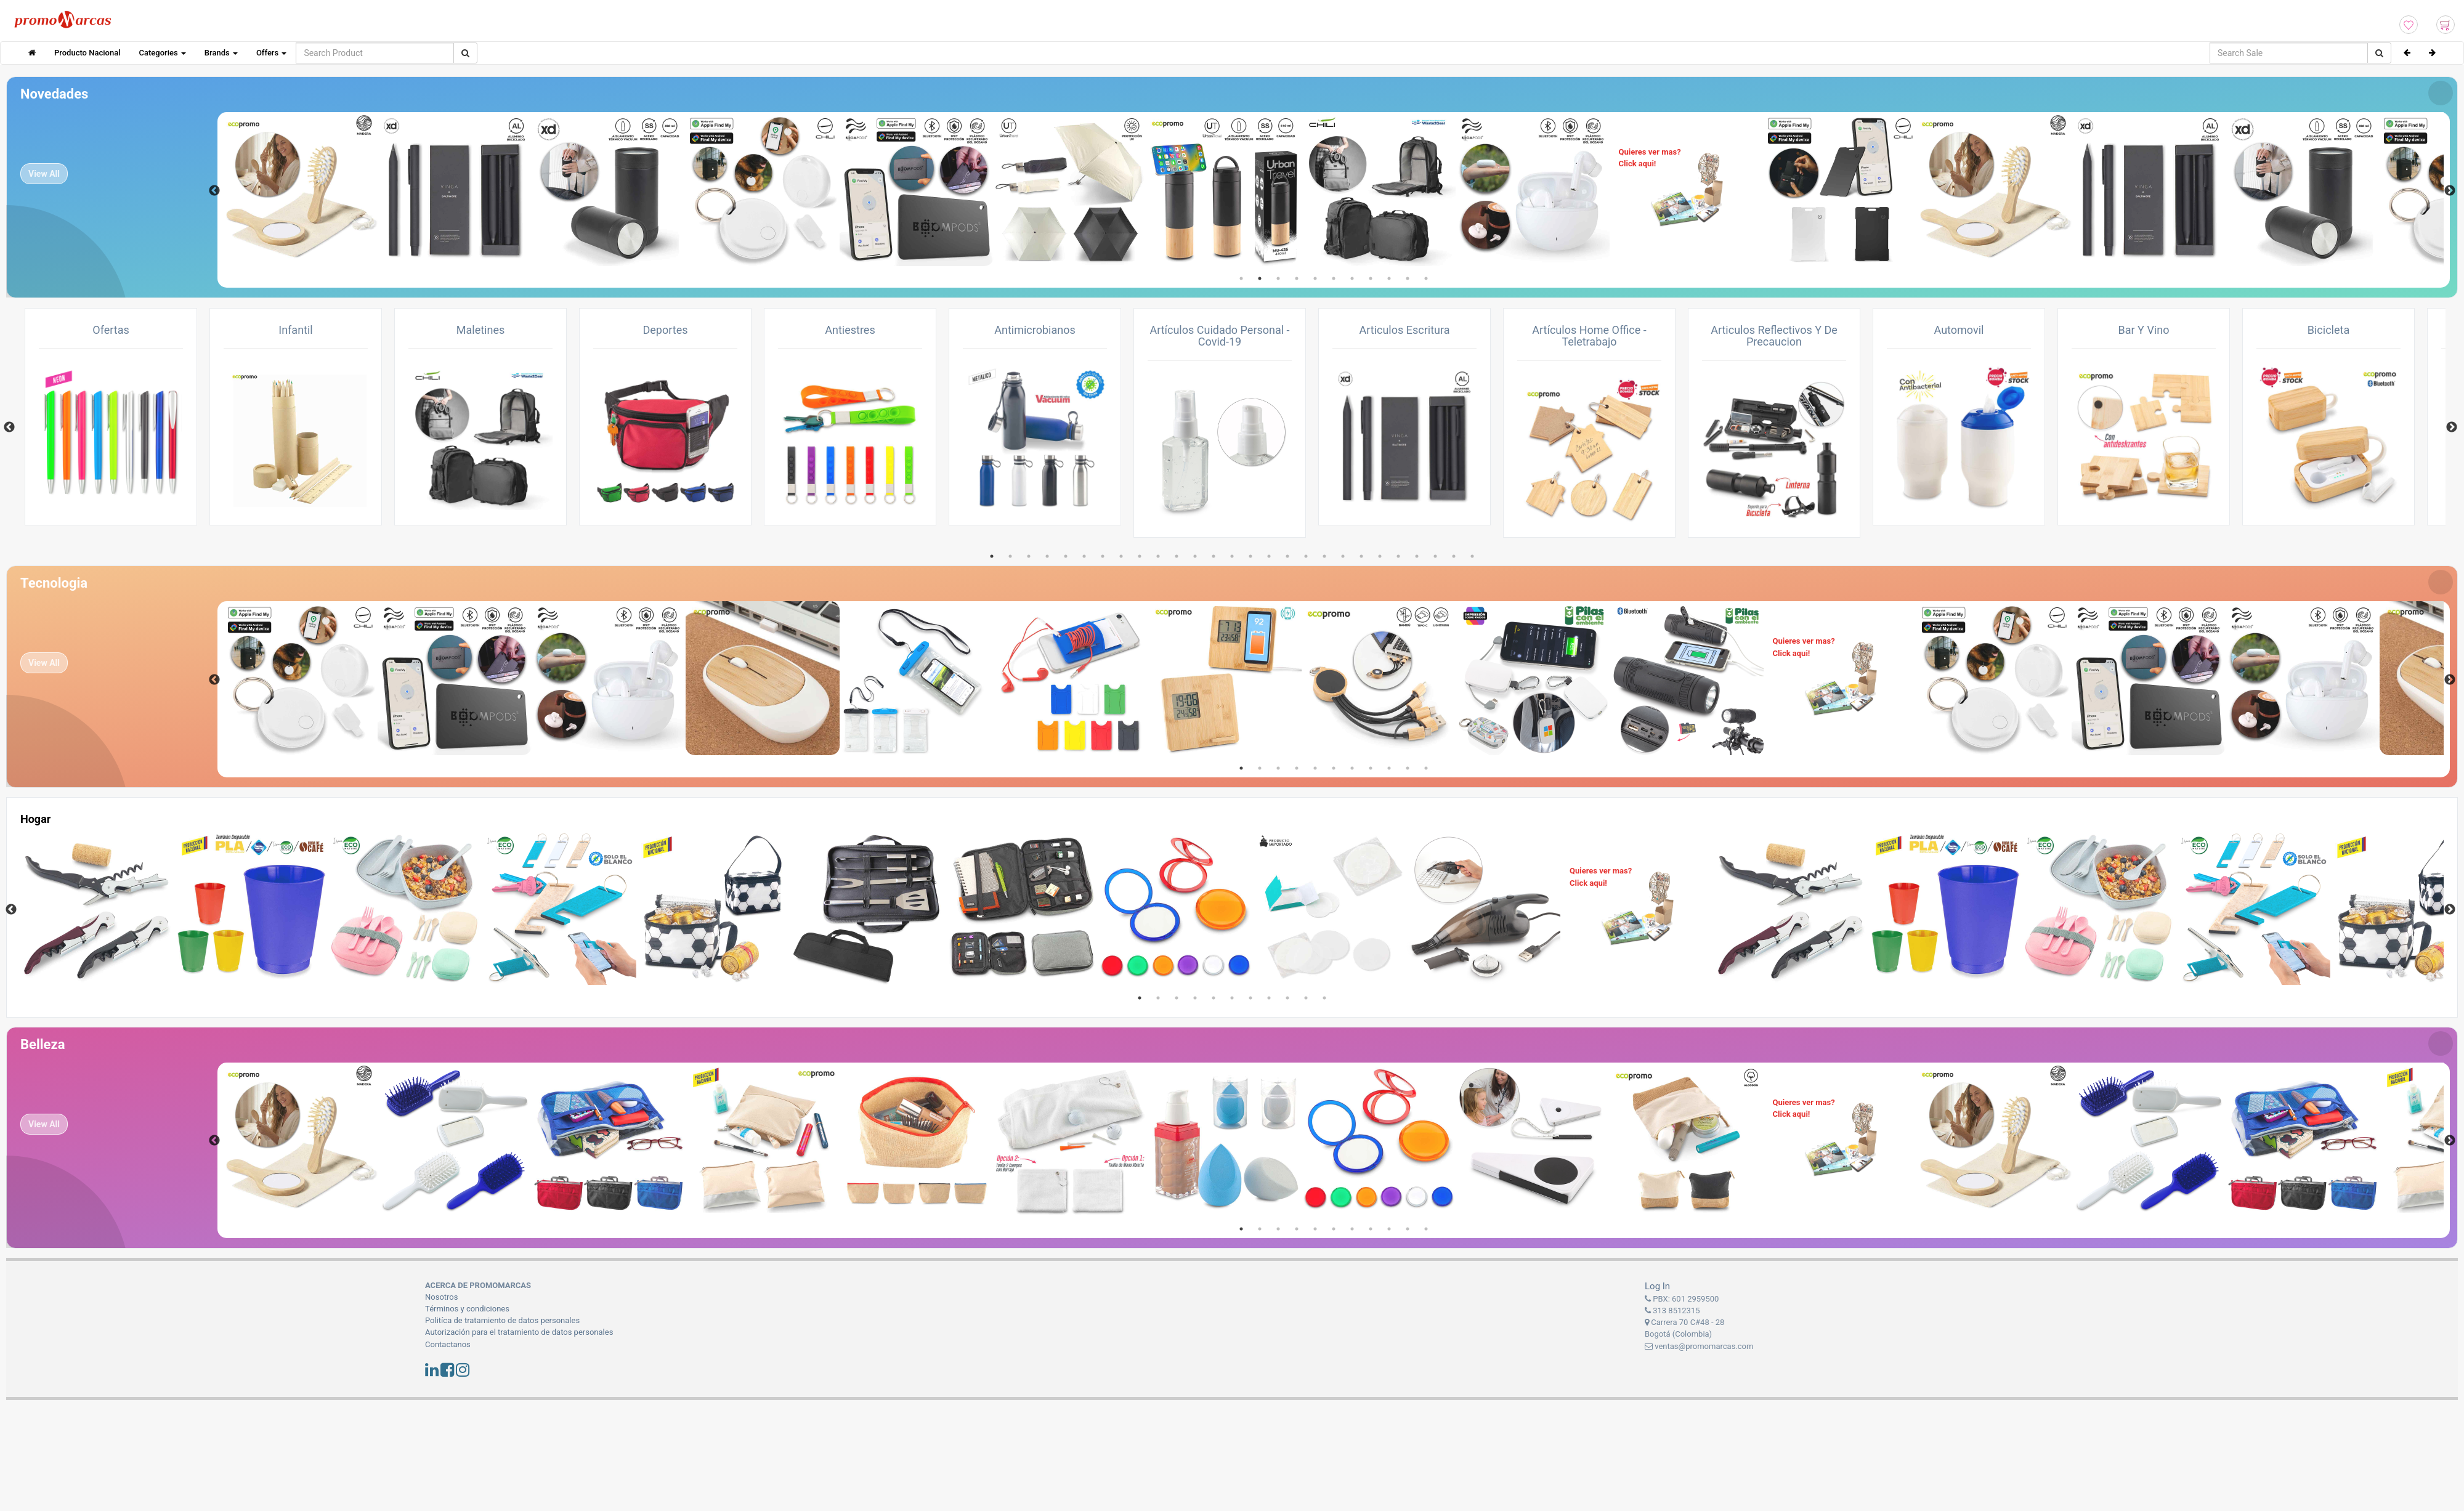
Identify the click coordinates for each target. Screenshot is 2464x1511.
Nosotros (441, 1297)
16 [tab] (1269, 556)
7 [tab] (1352, 278)
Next (2450, 191)
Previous (214, 191)
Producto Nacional (87, 52)
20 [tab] (1343, 556)
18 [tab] (1306, 556)
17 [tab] (1287, 556)
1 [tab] (1241, 278)
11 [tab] (1426, 278)
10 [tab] (1407, 278)
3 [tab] (1278, 278)
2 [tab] (1260, 278)
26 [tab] (1454, 556)
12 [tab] (1195, 556)
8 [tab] (1370, 278)
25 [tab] (1435, 556)
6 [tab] (1333, 278)
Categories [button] (162, 52)
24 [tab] (1417, 556)
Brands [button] (221, 52)
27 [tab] (1472, 556)
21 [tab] (1361, 556)
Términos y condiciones (467, 1308)
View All (44, 174)
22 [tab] (1380, 556)
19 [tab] (1324, 556)
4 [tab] (1297, 278)
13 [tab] (1213, 556)
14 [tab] (1232, 556)
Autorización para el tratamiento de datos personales (519, 1332)
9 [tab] (1389, 278)
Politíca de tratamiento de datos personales (502, 1320)
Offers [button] (271, 52)
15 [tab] (1250, 556)
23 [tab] (1398, 556)
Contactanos (448, 1344)
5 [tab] (1315, 278)
